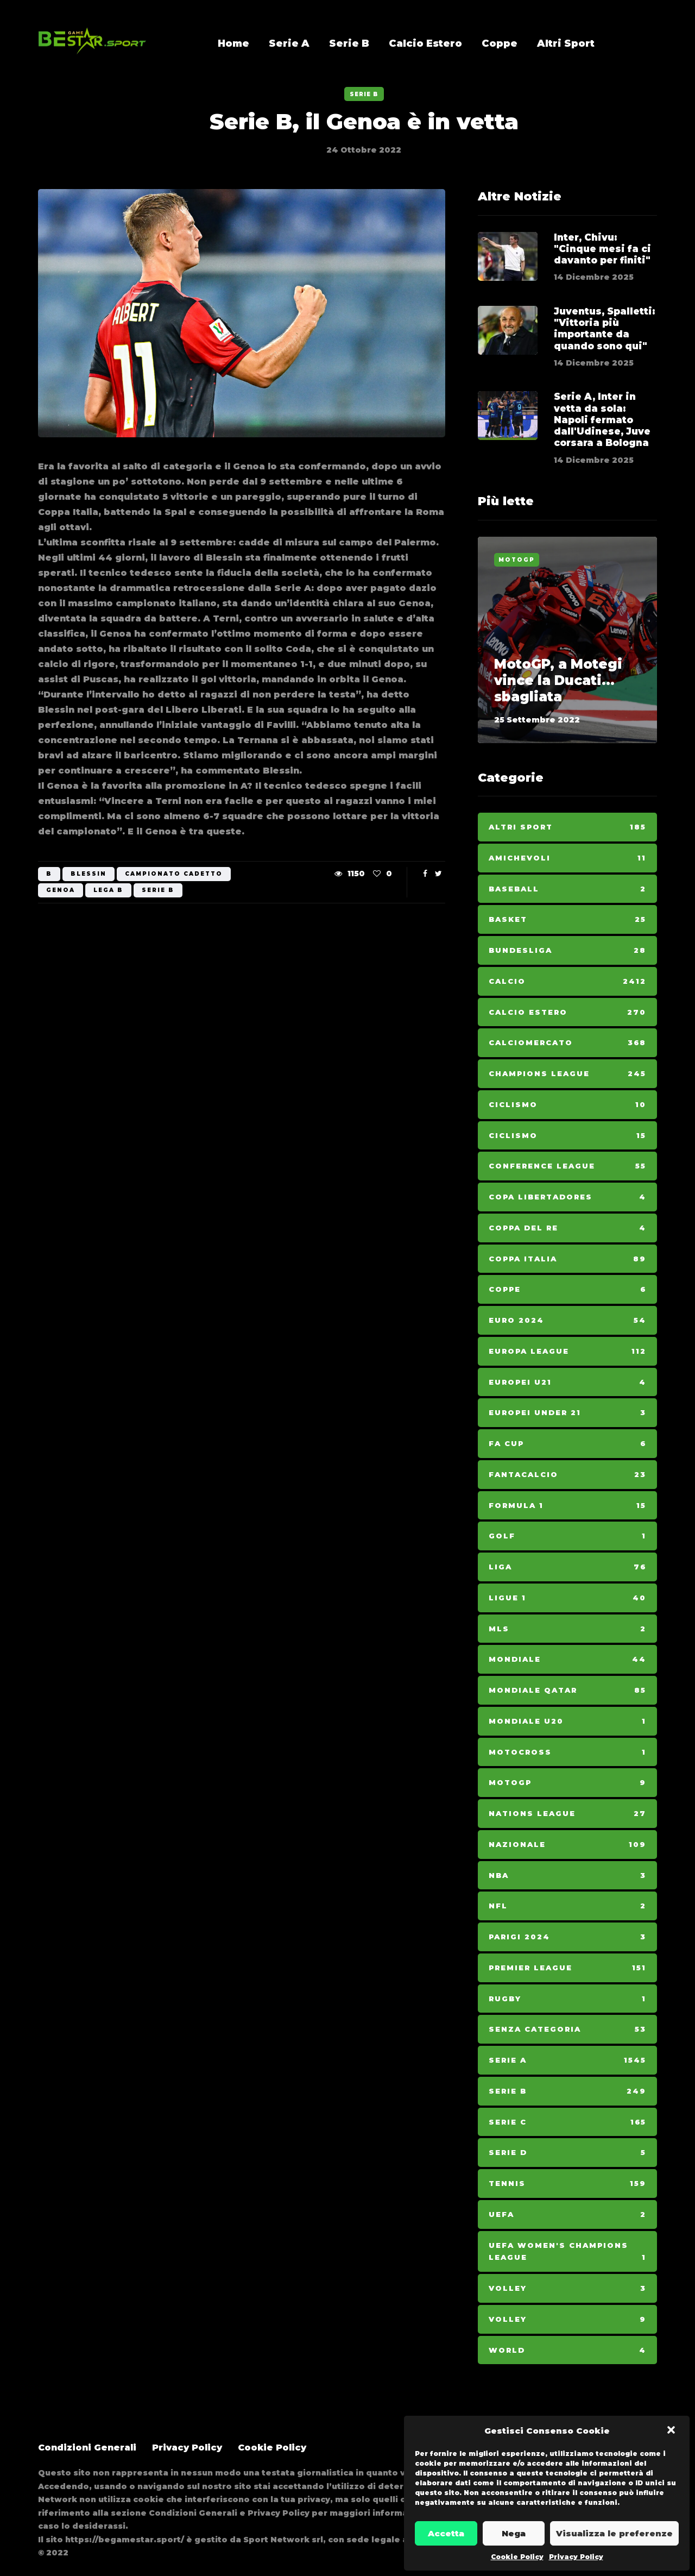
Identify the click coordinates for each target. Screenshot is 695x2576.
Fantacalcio (567, 1474)
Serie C (567, 2122)
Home (233, 43)
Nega (514, 2533)
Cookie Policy (517, 2557)
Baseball (567, 889)
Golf (567, 1536)
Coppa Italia (567, 1259)
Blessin (88, 873)
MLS (567, 1629)
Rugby (567, 1999)
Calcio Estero (425, 43)
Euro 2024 (567, 1320)
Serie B (349, 43)
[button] (672, 2430)
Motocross (567, 1752)
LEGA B (108, 890)
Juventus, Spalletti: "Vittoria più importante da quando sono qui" (604, 328)
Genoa (60, 890)
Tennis (567, 2183)
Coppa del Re (567, 1228)
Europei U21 (567, 1382)
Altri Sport (566, 43)
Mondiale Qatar (567, 1690)
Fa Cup (567, 1443)
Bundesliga (567, 950)
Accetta (446, 2533)
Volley (567, 2288)
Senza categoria (567, 2029)
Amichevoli (567, 858)
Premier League (567, 1968)
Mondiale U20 (567, 1721)
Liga (567, 1567)
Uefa (567, 2214)
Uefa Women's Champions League (567, 2252)
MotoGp (516, 559)
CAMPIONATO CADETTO (174, 873)
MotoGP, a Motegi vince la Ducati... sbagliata (558, 680)
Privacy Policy (576, 2557)
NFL (567, 1906)
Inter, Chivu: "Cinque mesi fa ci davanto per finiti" (602, 249)
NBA (567, 1875)
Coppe (499, 43)
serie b (158, 890)
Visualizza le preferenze (614, 2533)
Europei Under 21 (567, 1412)
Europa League (567, 1351)
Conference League (567, 1166)
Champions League (567, 1073)
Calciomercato (567, 1042)
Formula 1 (567, 1505)
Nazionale (567, 1844)
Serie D (567, 2152)
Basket (567, 919)
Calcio (567, 981)
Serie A (289, 43)
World (567, 2350)
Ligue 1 (567, 1598)
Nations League (567, 1813)
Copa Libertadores (567, 1197)
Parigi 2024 (567, 1937)
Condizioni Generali (87, 2447)
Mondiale (567, 1659)
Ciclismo (567, 1104)
